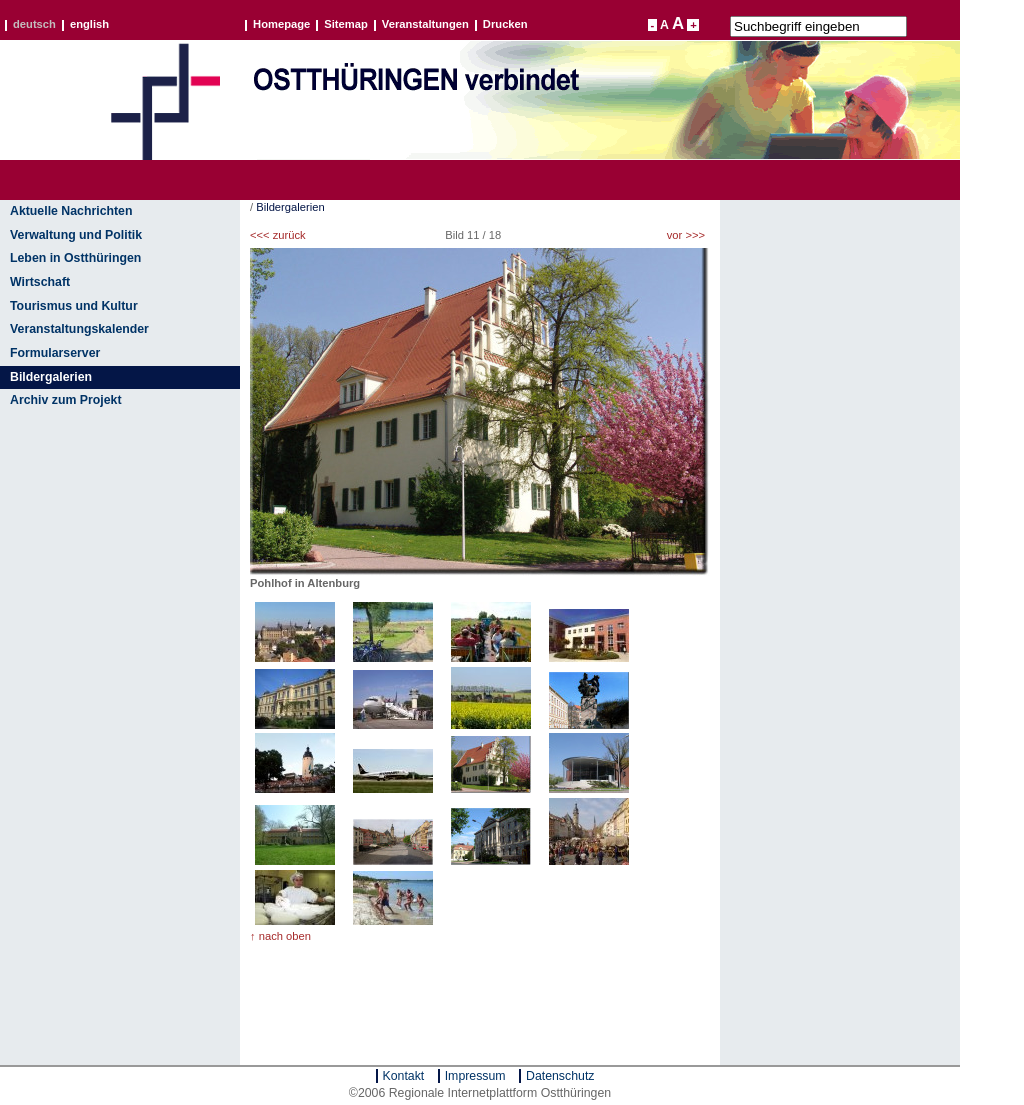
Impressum (475, 1076)
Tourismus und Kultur (74, 306)
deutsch (34, 25)
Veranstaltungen (425, 25)
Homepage (281, 25)
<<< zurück (278, 235)
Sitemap (346, 25)
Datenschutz (560, 1076)
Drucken (505, 25)
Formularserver (55, 353)
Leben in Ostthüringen (75, 258)
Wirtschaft (40, 282)
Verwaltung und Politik (76, 235)
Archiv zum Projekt (66, 400)
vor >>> (686, 235)
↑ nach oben (280, 936)
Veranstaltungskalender (79, 329)
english (89, 25)
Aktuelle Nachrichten (71, 211)
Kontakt (404, 1076)
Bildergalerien (51, 377)
